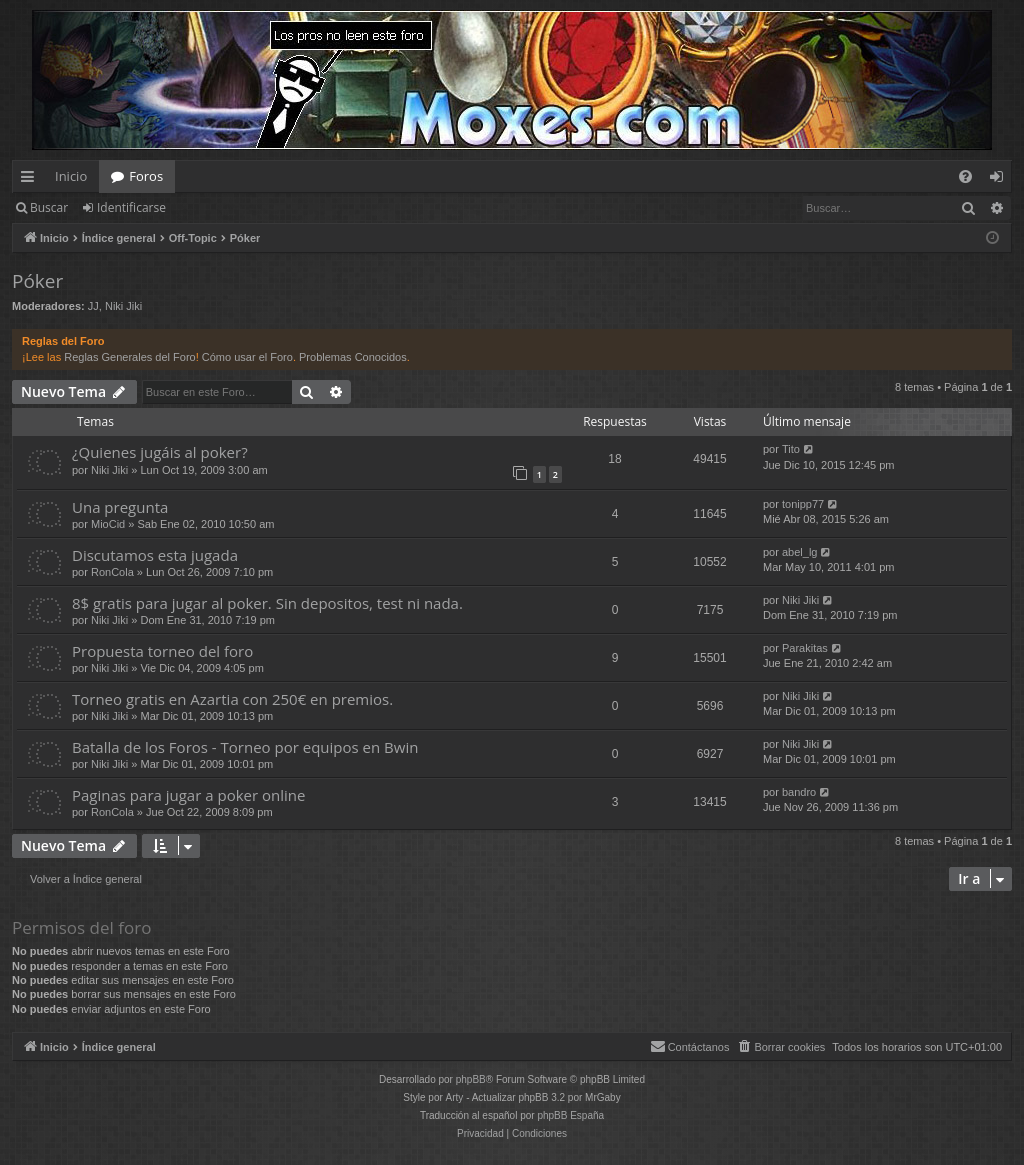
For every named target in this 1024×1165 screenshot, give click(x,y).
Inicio (71, 176)
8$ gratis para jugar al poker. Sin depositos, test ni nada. (267, 603)
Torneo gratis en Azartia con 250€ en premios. (232, 699)
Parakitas (805, 648)
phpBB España (570, 1115)
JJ (93, 306)
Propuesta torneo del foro (162, 651)
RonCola (112, 572)
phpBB (471, 1079)
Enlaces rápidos (31, 180)
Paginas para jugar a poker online (188, 795)
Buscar (49, 207)
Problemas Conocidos (353, 357)
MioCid (108, 524)
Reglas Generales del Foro (129, 357)
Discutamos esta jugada (155, 555)
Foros (146, 176)
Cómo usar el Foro (247, 357)
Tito (791, 449)
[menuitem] (965, 176)
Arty (455, 1097)
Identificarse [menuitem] (1001, 180)
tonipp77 (803, 504)
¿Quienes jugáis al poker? (160, 452)
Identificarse (131, 207)
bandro (799, 792)
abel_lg (799, 552)
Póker (37, 281)
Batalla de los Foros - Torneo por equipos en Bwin (245, 747)
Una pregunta (120, 507)
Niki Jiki (123, 306)
